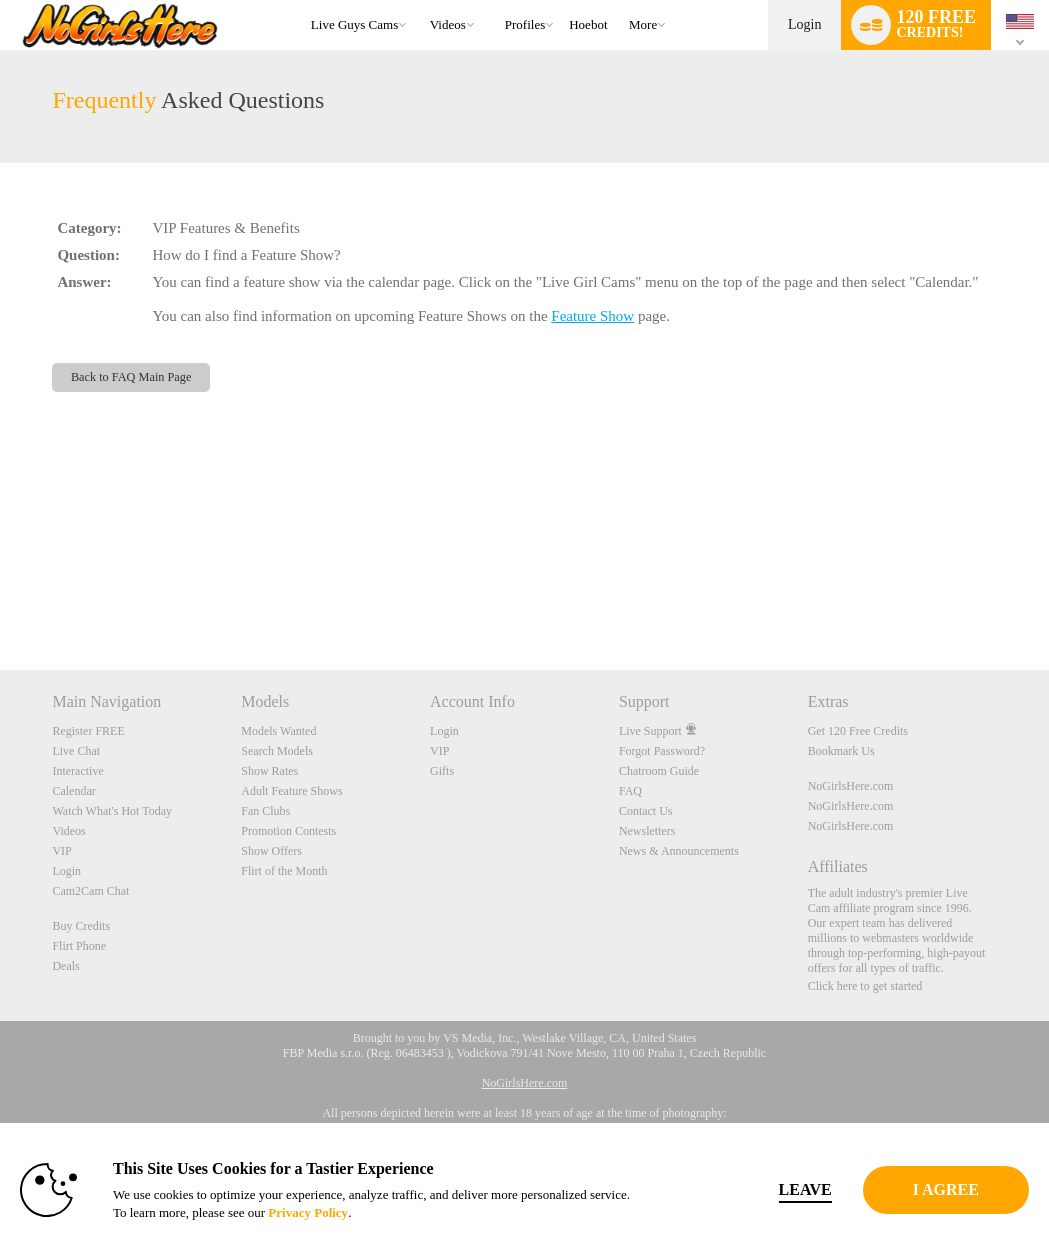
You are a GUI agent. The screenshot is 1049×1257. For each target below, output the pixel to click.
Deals (65, 966)
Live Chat (76, 751)
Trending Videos (420, 0)
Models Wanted (278, 731)
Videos (448, 24)
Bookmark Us (841, 751)
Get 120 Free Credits (858, 731)
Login (804, 24)
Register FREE (88, 731)
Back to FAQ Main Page (131, 377)
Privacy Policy (420, 1212)
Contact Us (646, 811)
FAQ (630, 791)
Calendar (73, 791)
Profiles (525, 24)
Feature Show (592, 316)
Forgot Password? (662, 751)
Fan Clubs (265, 811)
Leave (735, 1189)
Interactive (77, 771)
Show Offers (271, 851)
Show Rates (269, 771)
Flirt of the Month (284, 871)
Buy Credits (81, 926)
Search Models (277, 751)
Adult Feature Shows (291, 791)
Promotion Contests (288, 831)
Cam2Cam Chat (90, 891)
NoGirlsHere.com (851, 786)
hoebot (588, 24)
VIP (61, 851)
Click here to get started (865, 986)
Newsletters (647, 831)
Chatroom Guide (659, 771)
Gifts (442, 771)
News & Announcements (679, 851)
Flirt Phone (79, 946)
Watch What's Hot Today (112, 811)
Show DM (0, 595)
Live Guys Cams (354, 24)
